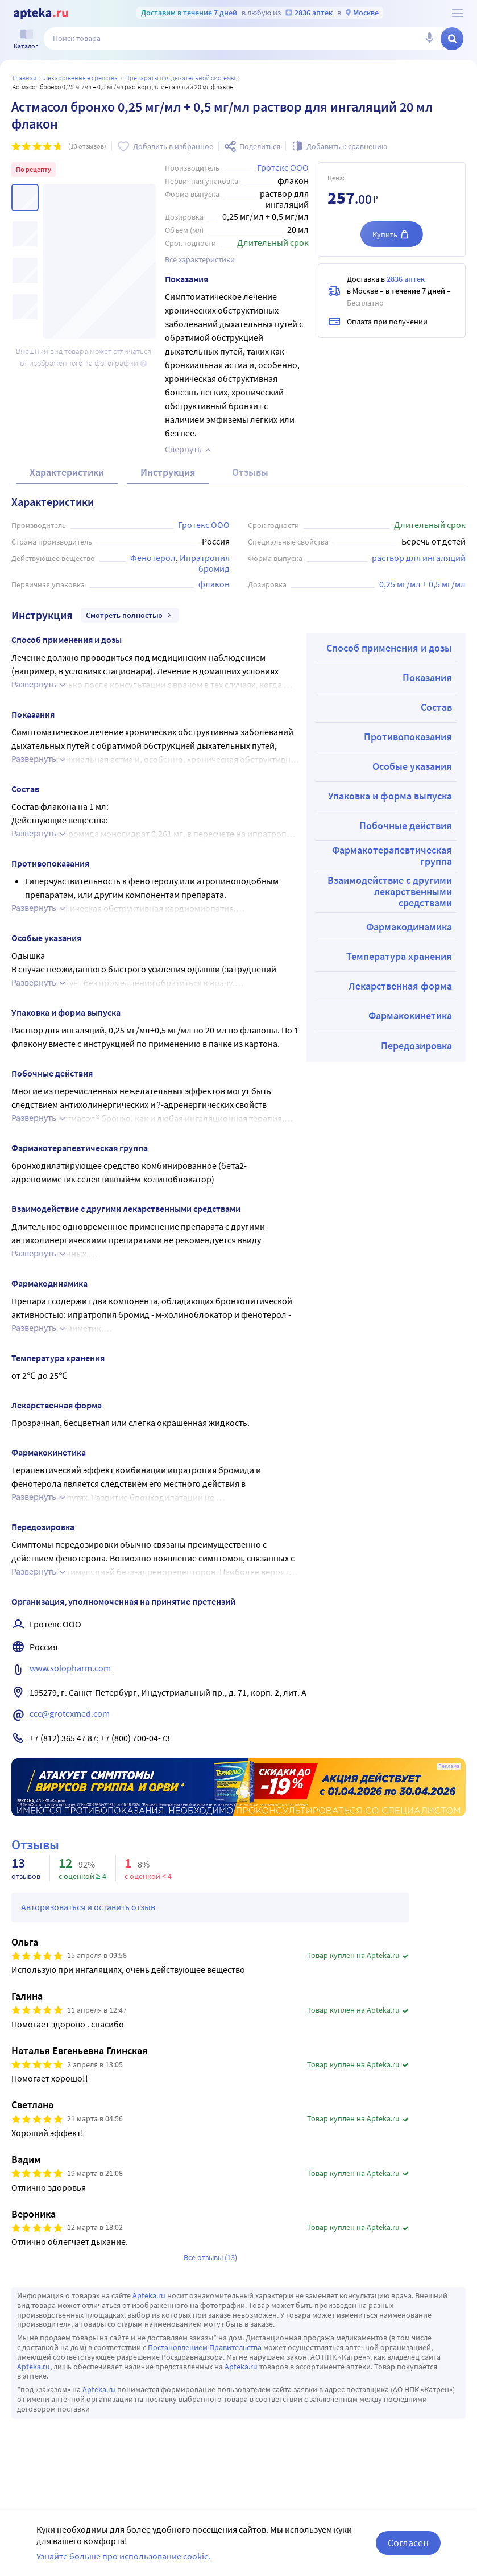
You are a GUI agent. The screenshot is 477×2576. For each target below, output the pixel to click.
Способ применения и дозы (389, 647)
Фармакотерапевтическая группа (392, 855)
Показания (427, 677)
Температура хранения (399, 956)
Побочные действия (405, 825)
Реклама (448, 1766)
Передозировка (416, 1045)
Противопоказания (408, 736)
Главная (24, 77)
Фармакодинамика (409, 926)
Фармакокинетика (410, 1015)
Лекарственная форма (400, 985)
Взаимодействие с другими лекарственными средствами (389, 891)
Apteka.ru (148, 2295)
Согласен (408, 2542)
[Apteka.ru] (41, 13)
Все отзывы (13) (210, 2257)
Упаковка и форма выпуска (390, 795)
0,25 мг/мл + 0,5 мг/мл (422, 584)
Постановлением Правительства (205, 2347)
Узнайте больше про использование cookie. (123, 2556)
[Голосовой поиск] (429, 39)
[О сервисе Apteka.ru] (457, 13)
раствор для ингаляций (419, 557)
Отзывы (250, 472)
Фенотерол (153, 557)
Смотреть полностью (130, 615)
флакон (214, 584)
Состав (436, 707)
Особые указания (412, 766)
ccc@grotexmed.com (70, 1713)
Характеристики (67, 472)
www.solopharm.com (70, 1668)
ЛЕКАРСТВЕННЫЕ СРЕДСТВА (81, 77)
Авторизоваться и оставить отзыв (88, 1907)
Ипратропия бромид (205, 563)
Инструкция (168, 472)
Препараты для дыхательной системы (180, 77)
